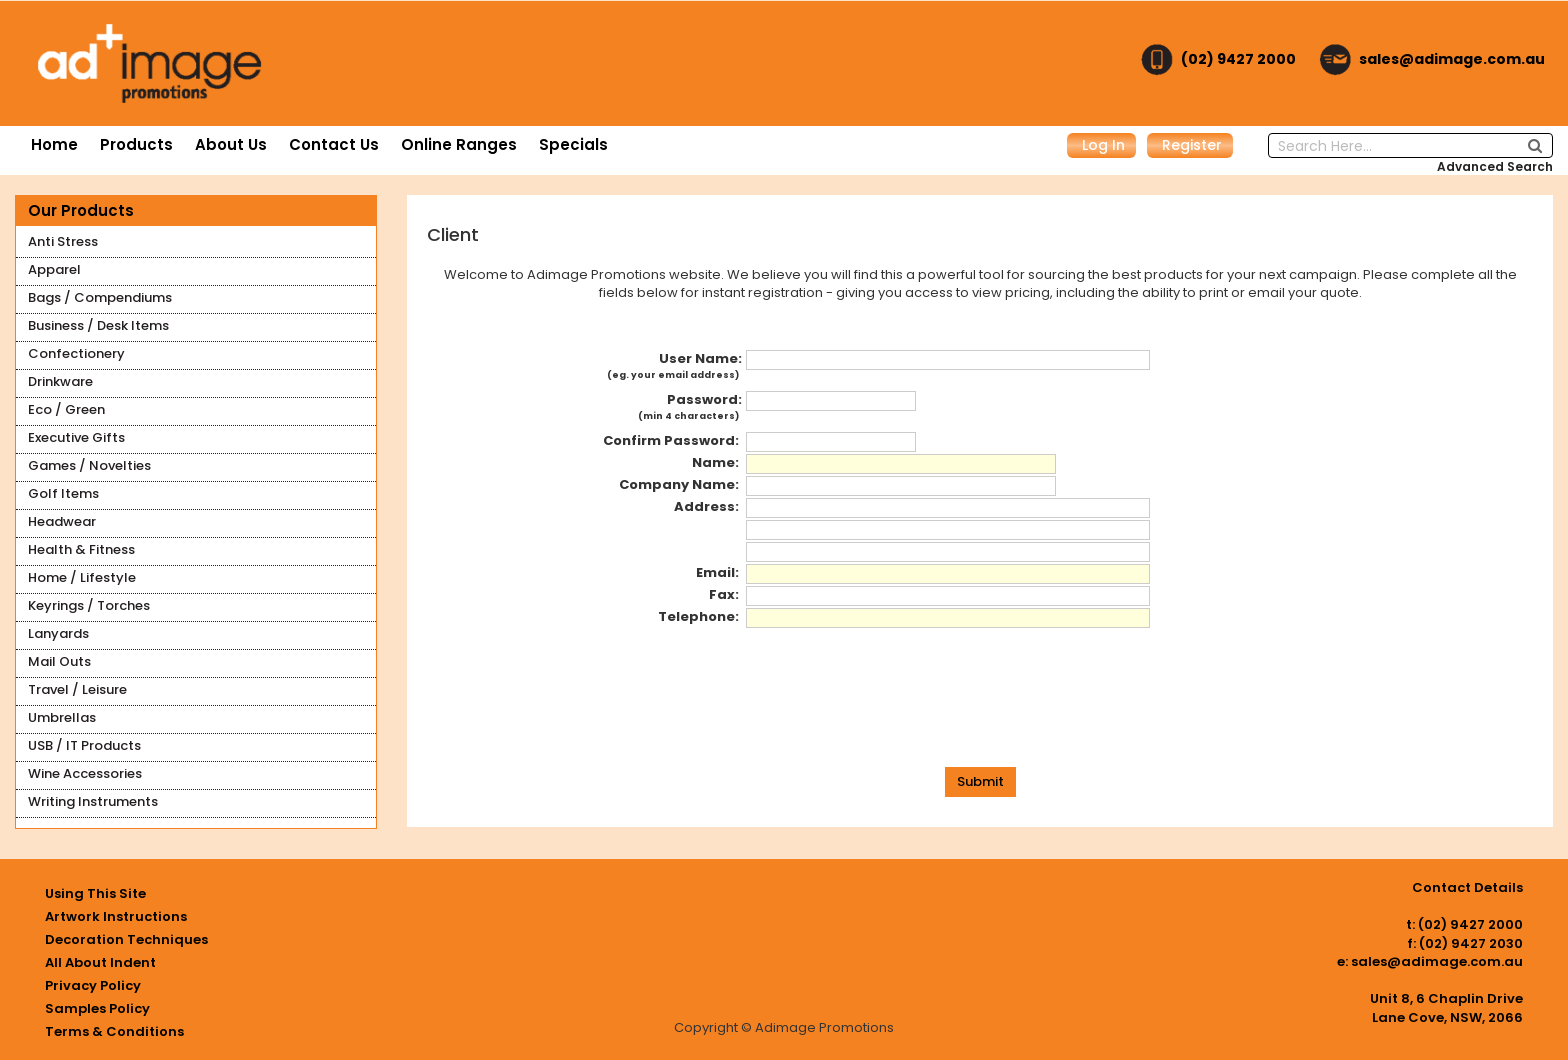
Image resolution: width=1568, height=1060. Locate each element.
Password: (690, 410)
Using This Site (95, 893)
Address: (708, 507)
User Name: (674, 369)
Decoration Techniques (126, 939)
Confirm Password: (672, 441)
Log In (1103, 145)
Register (1192, 145)
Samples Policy (97, 1008)
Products (136, 144)
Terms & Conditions (114, 1031)
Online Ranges (459, 144)
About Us (231, 144)
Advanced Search (1495, 166)
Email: (719, 573)
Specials (573, 144)
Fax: (725, 595)
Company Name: (680, 485)
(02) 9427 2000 (1238, 59)
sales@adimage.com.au (1452, 59)
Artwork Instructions (116, 916)
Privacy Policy (93, 985)
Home (54, 144)
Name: (717, 463)
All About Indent (100, 962)
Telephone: (700, 617)
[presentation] (981, 708)
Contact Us (334, 144)
